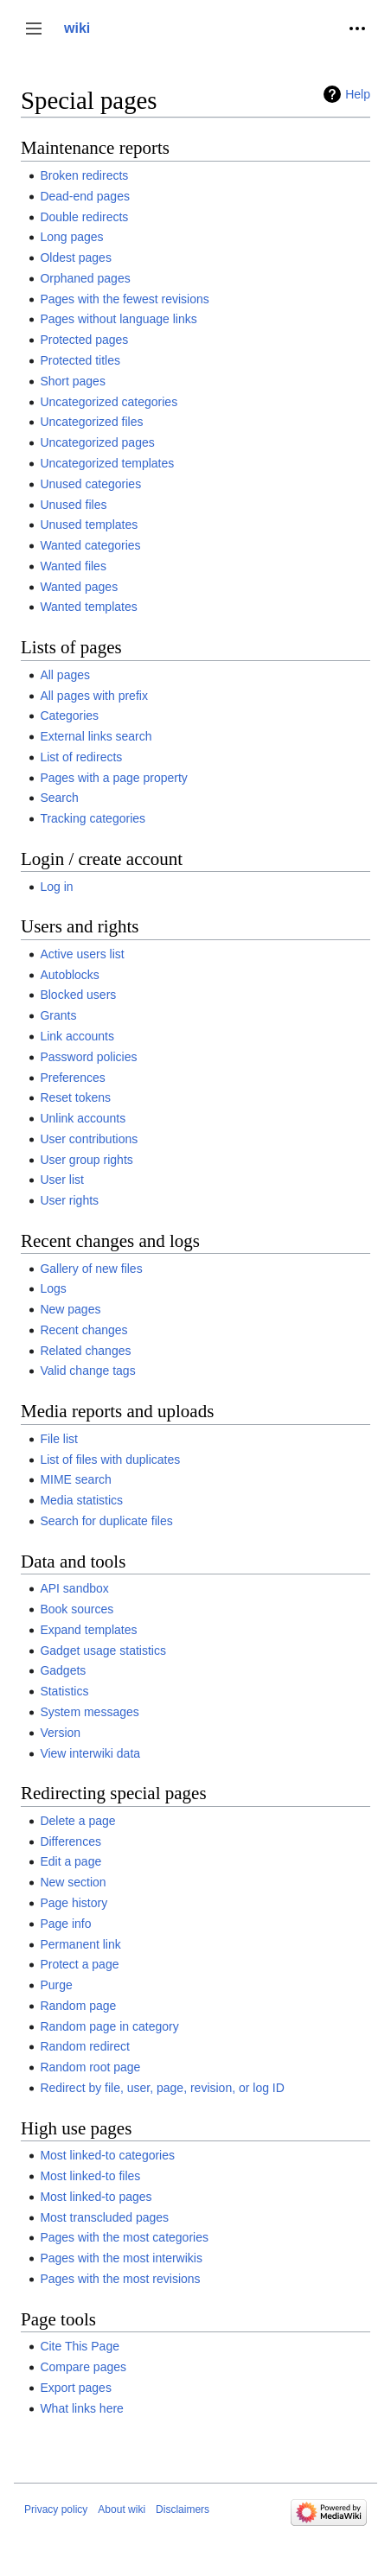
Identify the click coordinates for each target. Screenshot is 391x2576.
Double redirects (84, 217)
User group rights (86, 1160)
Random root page (90, 2067)
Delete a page (77, 1821)
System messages (89, 1712)
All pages (65, 675)
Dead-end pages (85, 196)
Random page (78, 2006)
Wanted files (73, 566)
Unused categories (90, 484)
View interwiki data (90, 1753)
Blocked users (78, 995)
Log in (56, 887)
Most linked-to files (90, 2176)
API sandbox (74, 1588)
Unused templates (89, 524)
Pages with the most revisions (120, 2279)
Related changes (85, 1351)
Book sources (76, 1609)
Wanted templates (88, 607)
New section (73, 1882)
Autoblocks (69, 975)
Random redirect (85, 2046)
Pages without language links (118, 319)
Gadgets (63, 1670)
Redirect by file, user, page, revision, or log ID (162, 2088)
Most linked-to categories (107, 2155)
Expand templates (88, 1630)
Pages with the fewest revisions (124, 299)
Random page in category (109, 2026)
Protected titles (80, 360)
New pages (70, 1309)
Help (357, 94)
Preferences (72, 1077)
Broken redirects (84, 175)
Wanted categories (90, 545)
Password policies (88, 1057)
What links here (81, 2408)
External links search (95, 736)
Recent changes (83, 1330)
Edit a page (70, 1861)
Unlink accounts (82, 1118)
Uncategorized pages (97, 442)
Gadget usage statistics (103, 1650)
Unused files (73, 505)
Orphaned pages (85, 278)
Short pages (73, 381)
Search (59, 798)
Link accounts (77, 1036)
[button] (34, 28)
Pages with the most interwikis (121, 2258)
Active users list (82, 954)
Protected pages (84, 340)
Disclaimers (182, 2509)
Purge (56, 1985)
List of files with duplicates (110, 1459)
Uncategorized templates (107, 463)
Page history (73, 1903)
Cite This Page (79, 2346)
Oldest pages (76, 257)
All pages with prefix (94, 696)
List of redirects (81, 757)
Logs (53, 1288)
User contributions (89, 1139)
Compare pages (83, 2367)
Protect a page (79, 1964)
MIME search (75, 1479)
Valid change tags (87, 1370)
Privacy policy (55, 2509)
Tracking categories (92, 818)
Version (60, 1733)
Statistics (64, 1691)
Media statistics (81, 1500)
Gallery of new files (91, 1268)
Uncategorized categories (108, 402)
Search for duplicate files (106, 1521)
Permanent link (80, 1944)
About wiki (121, 2509)
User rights (69, 1200)
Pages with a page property (113, 778)
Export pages (76, 2388)
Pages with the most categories (124, 2237)
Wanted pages (79, 587)
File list (59, 1439)
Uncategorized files (91, 422)
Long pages (71, 237)
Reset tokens (75, 1097)
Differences (70, 1841)
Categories (69, 715)
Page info (65, 1923)
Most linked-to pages (95, 2197)
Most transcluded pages (104, 2217)
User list (62, 1179)
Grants (58, 1015)
